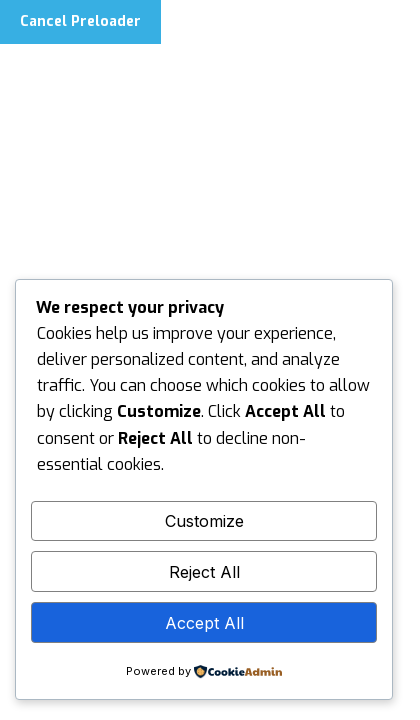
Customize (204, 521)
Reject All (204, 572)
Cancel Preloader (80, 21)
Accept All (204, 623)
